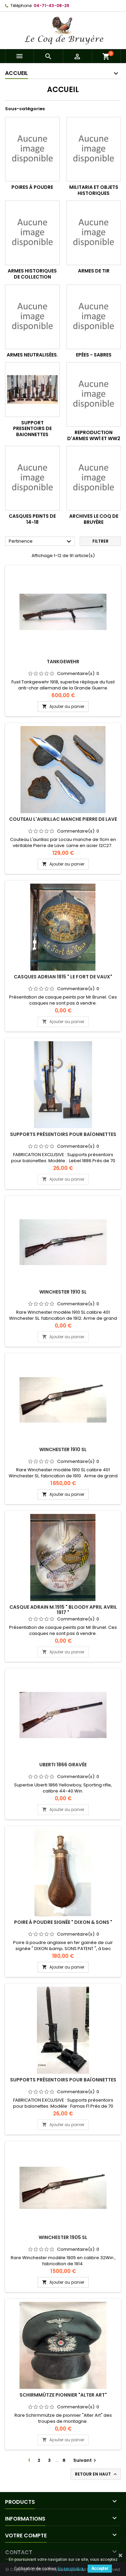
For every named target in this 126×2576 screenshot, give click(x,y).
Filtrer (100, 541)
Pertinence (41, 542)
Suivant (85, 2460)
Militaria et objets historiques (93, 190)
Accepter (99, 2568)
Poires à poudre (32, 187)
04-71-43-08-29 (51, 5)
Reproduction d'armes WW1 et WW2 (93, 435)
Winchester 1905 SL (63, 2237)
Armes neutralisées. (32, 354)
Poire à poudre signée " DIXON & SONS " (63, 1922)
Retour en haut (96, 2474)
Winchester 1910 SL (63, 1292)
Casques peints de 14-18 (32, 519)
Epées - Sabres (94, 354)
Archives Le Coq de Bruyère (93, 519)
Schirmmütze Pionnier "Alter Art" (63, 2395)
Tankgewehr (63, 661)
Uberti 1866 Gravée (63, 1764)
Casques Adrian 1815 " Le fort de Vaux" (63, 976)
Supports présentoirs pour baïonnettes (63, 1134)
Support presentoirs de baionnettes (32, 428)
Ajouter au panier (63, 706)
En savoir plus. (70, 2568)
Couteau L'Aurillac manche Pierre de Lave (63, 819)
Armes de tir (94, 270)
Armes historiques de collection (32, 273)
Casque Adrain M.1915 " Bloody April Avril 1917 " (63, 1610)
